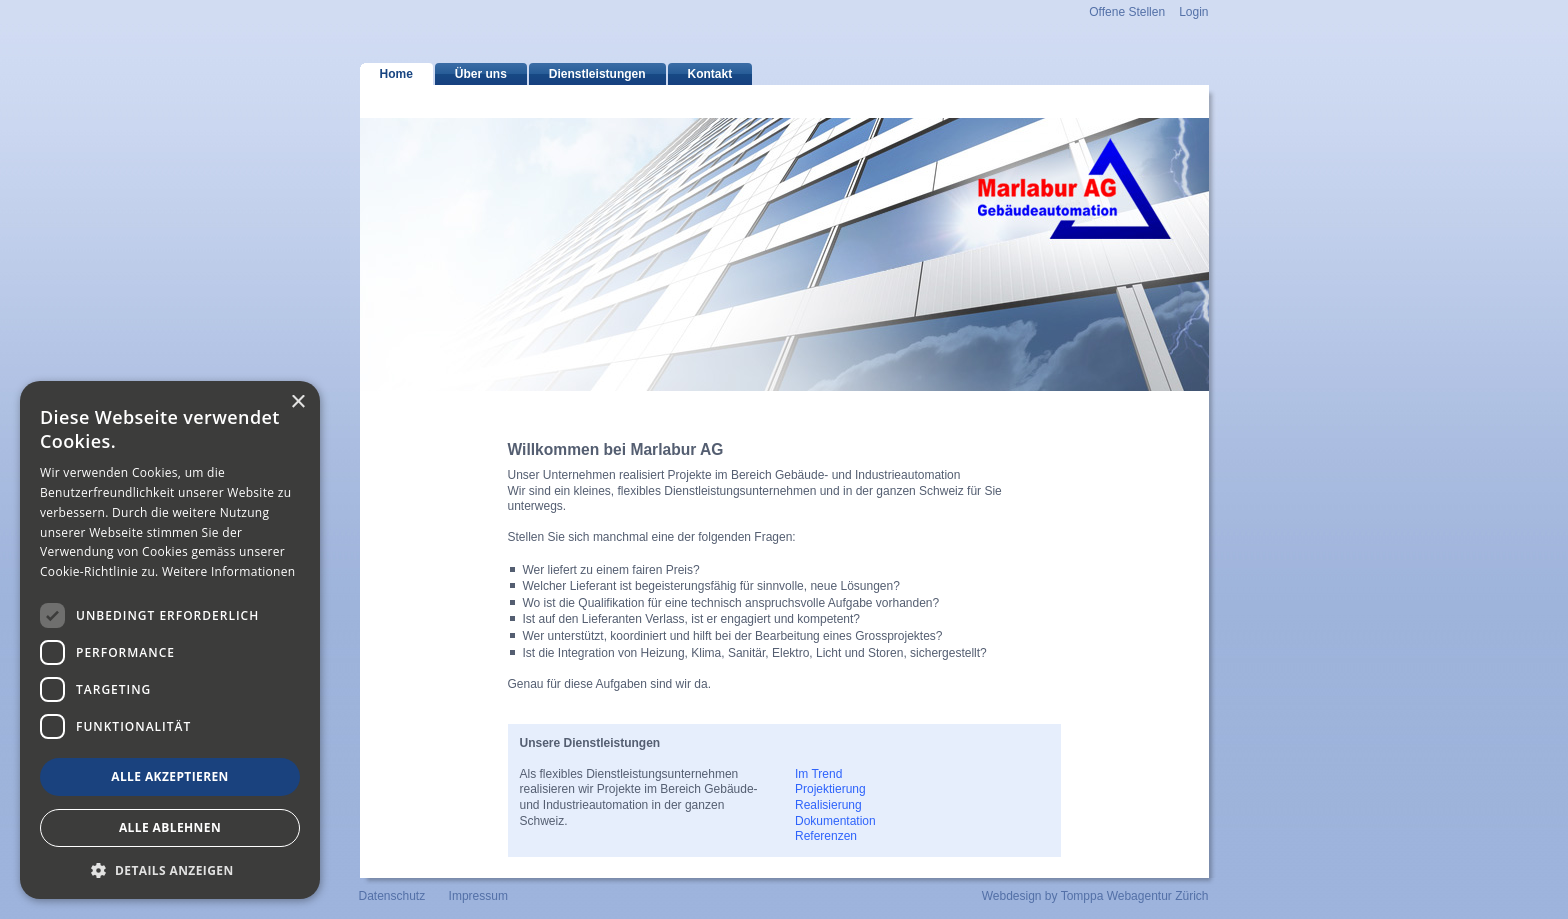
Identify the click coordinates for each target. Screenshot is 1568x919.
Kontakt (710, 74)
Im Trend (818, 774)
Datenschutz (392, 896)
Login (1193, 12)
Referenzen (826, 836)
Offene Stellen (1127, 12)
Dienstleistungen (597, 74)
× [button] (297, 402)
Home (396, 74)
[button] (170, 869)
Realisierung (828, 805)
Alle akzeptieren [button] (170, 776)
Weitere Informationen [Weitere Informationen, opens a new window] (229, 571)
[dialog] (170, 640)
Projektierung (830, 789)
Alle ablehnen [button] (170, 827)
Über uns (481, 74)
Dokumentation (835, 821)
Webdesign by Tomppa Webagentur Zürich (1095, 896)
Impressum (478, 896)
